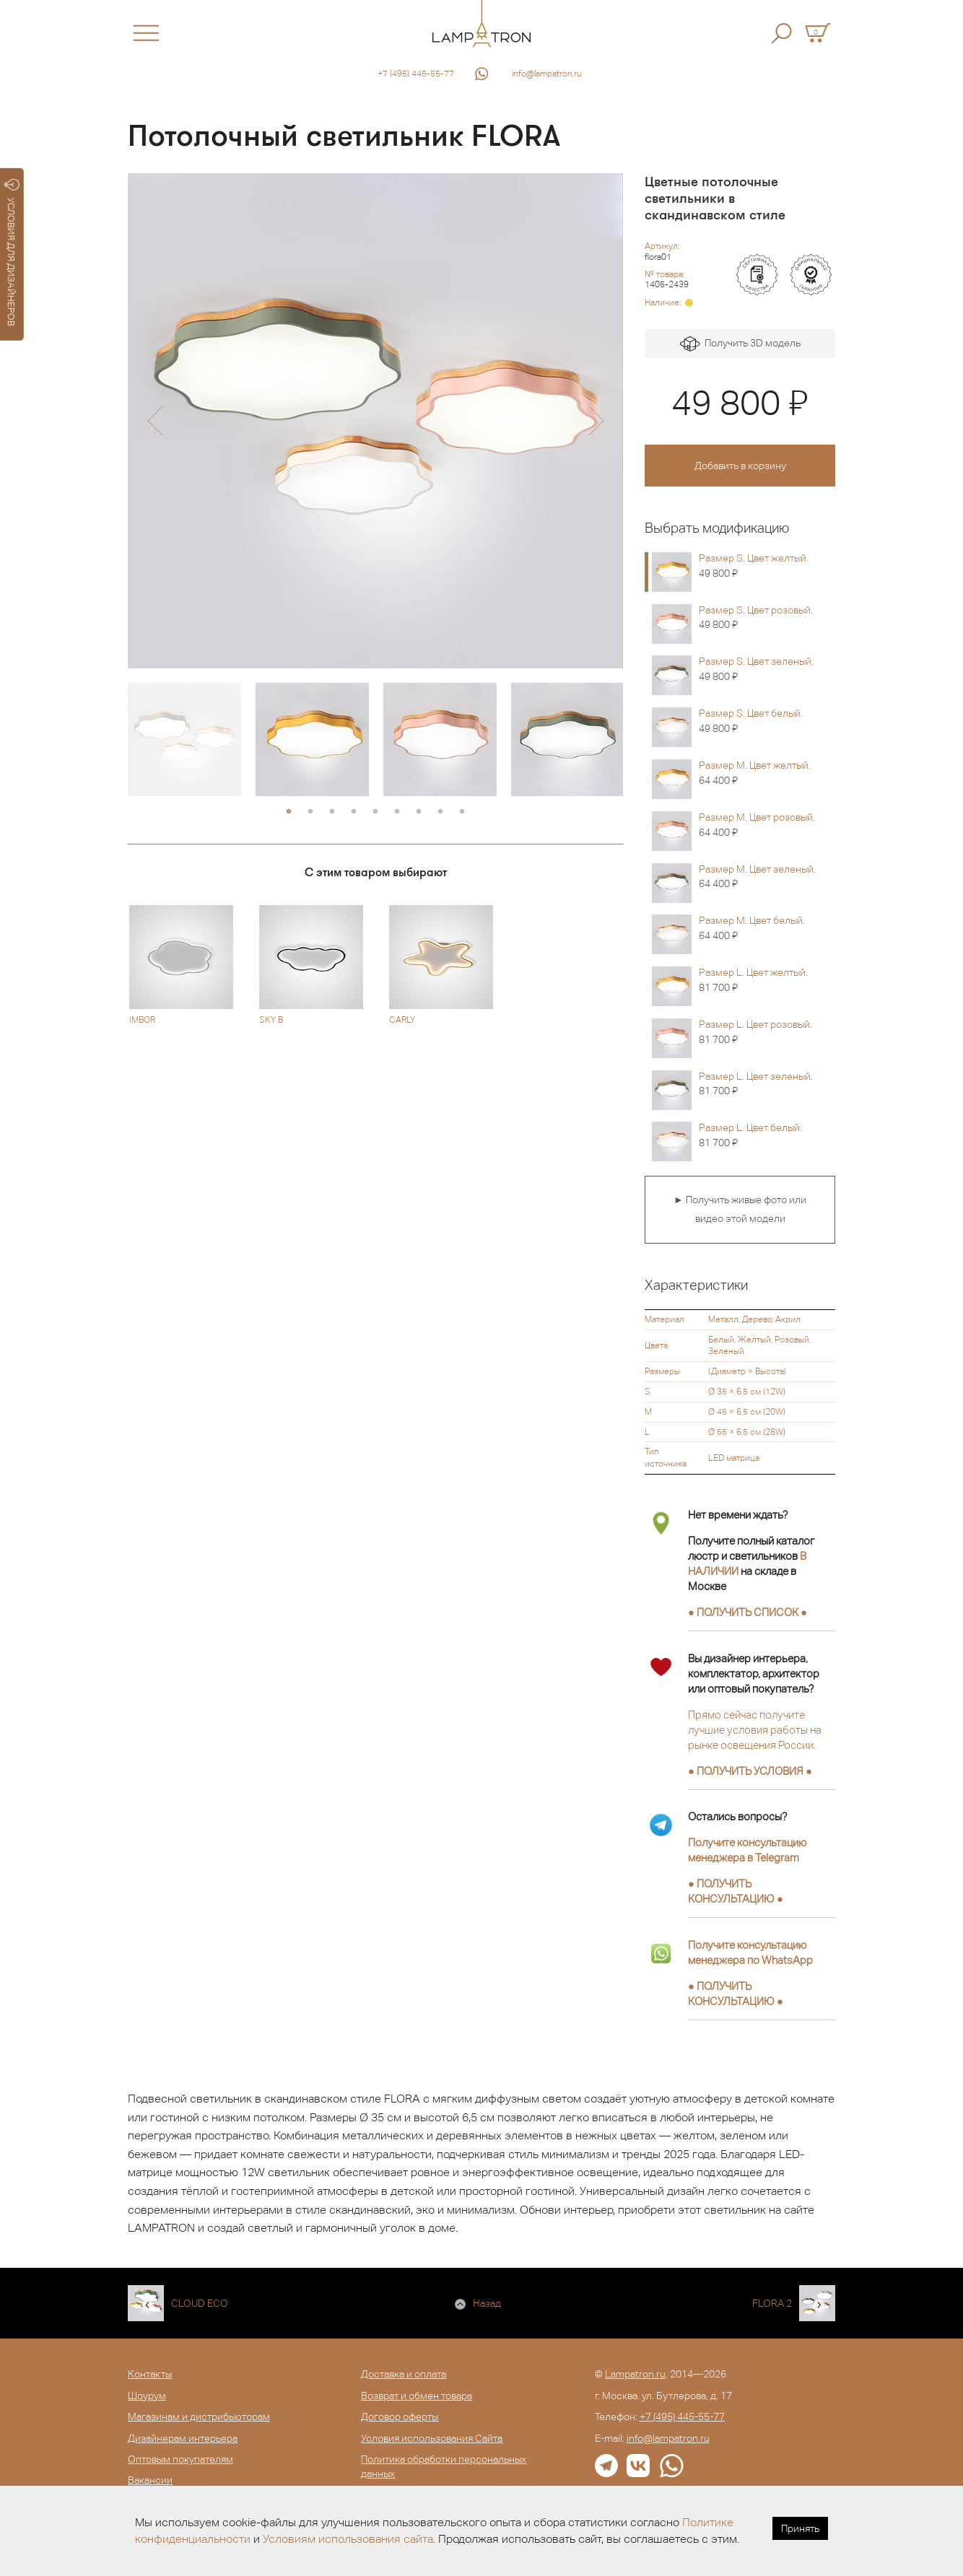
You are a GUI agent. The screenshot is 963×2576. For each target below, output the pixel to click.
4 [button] (354, 812)
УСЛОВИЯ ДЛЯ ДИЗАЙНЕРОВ (11, 252)
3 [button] (332, 812)
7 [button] (418, 812)
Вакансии (150, 2480)
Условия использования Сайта (431, 2438)
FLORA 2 (772, 2303)
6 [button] (397, 812)
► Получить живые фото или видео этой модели (740, 1209)
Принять (800, 2528)
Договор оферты (399, 2416)
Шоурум (147, 2395)
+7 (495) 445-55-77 (416, 74)
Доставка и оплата (403, 2374)
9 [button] (462, 812)
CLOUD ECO (199, 2303)
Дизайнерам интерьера (183, 2438)
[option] (375, 420)
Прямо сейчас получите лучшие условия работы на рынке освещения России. (755, 1729)
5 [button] (375, 812)
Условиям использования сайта (348, 2539)
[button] (155, 421)
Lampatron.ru (635, 2374)
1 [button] (289, 812)
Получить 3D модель (740, 344)
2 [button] (310, 812)
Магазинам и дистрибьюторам (199, 2416)
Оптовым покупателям (180, 2459)
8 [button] (440, 812)
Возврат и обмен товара (416, 2395)
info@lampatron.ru (547, 74)
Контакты (150, 2374)
